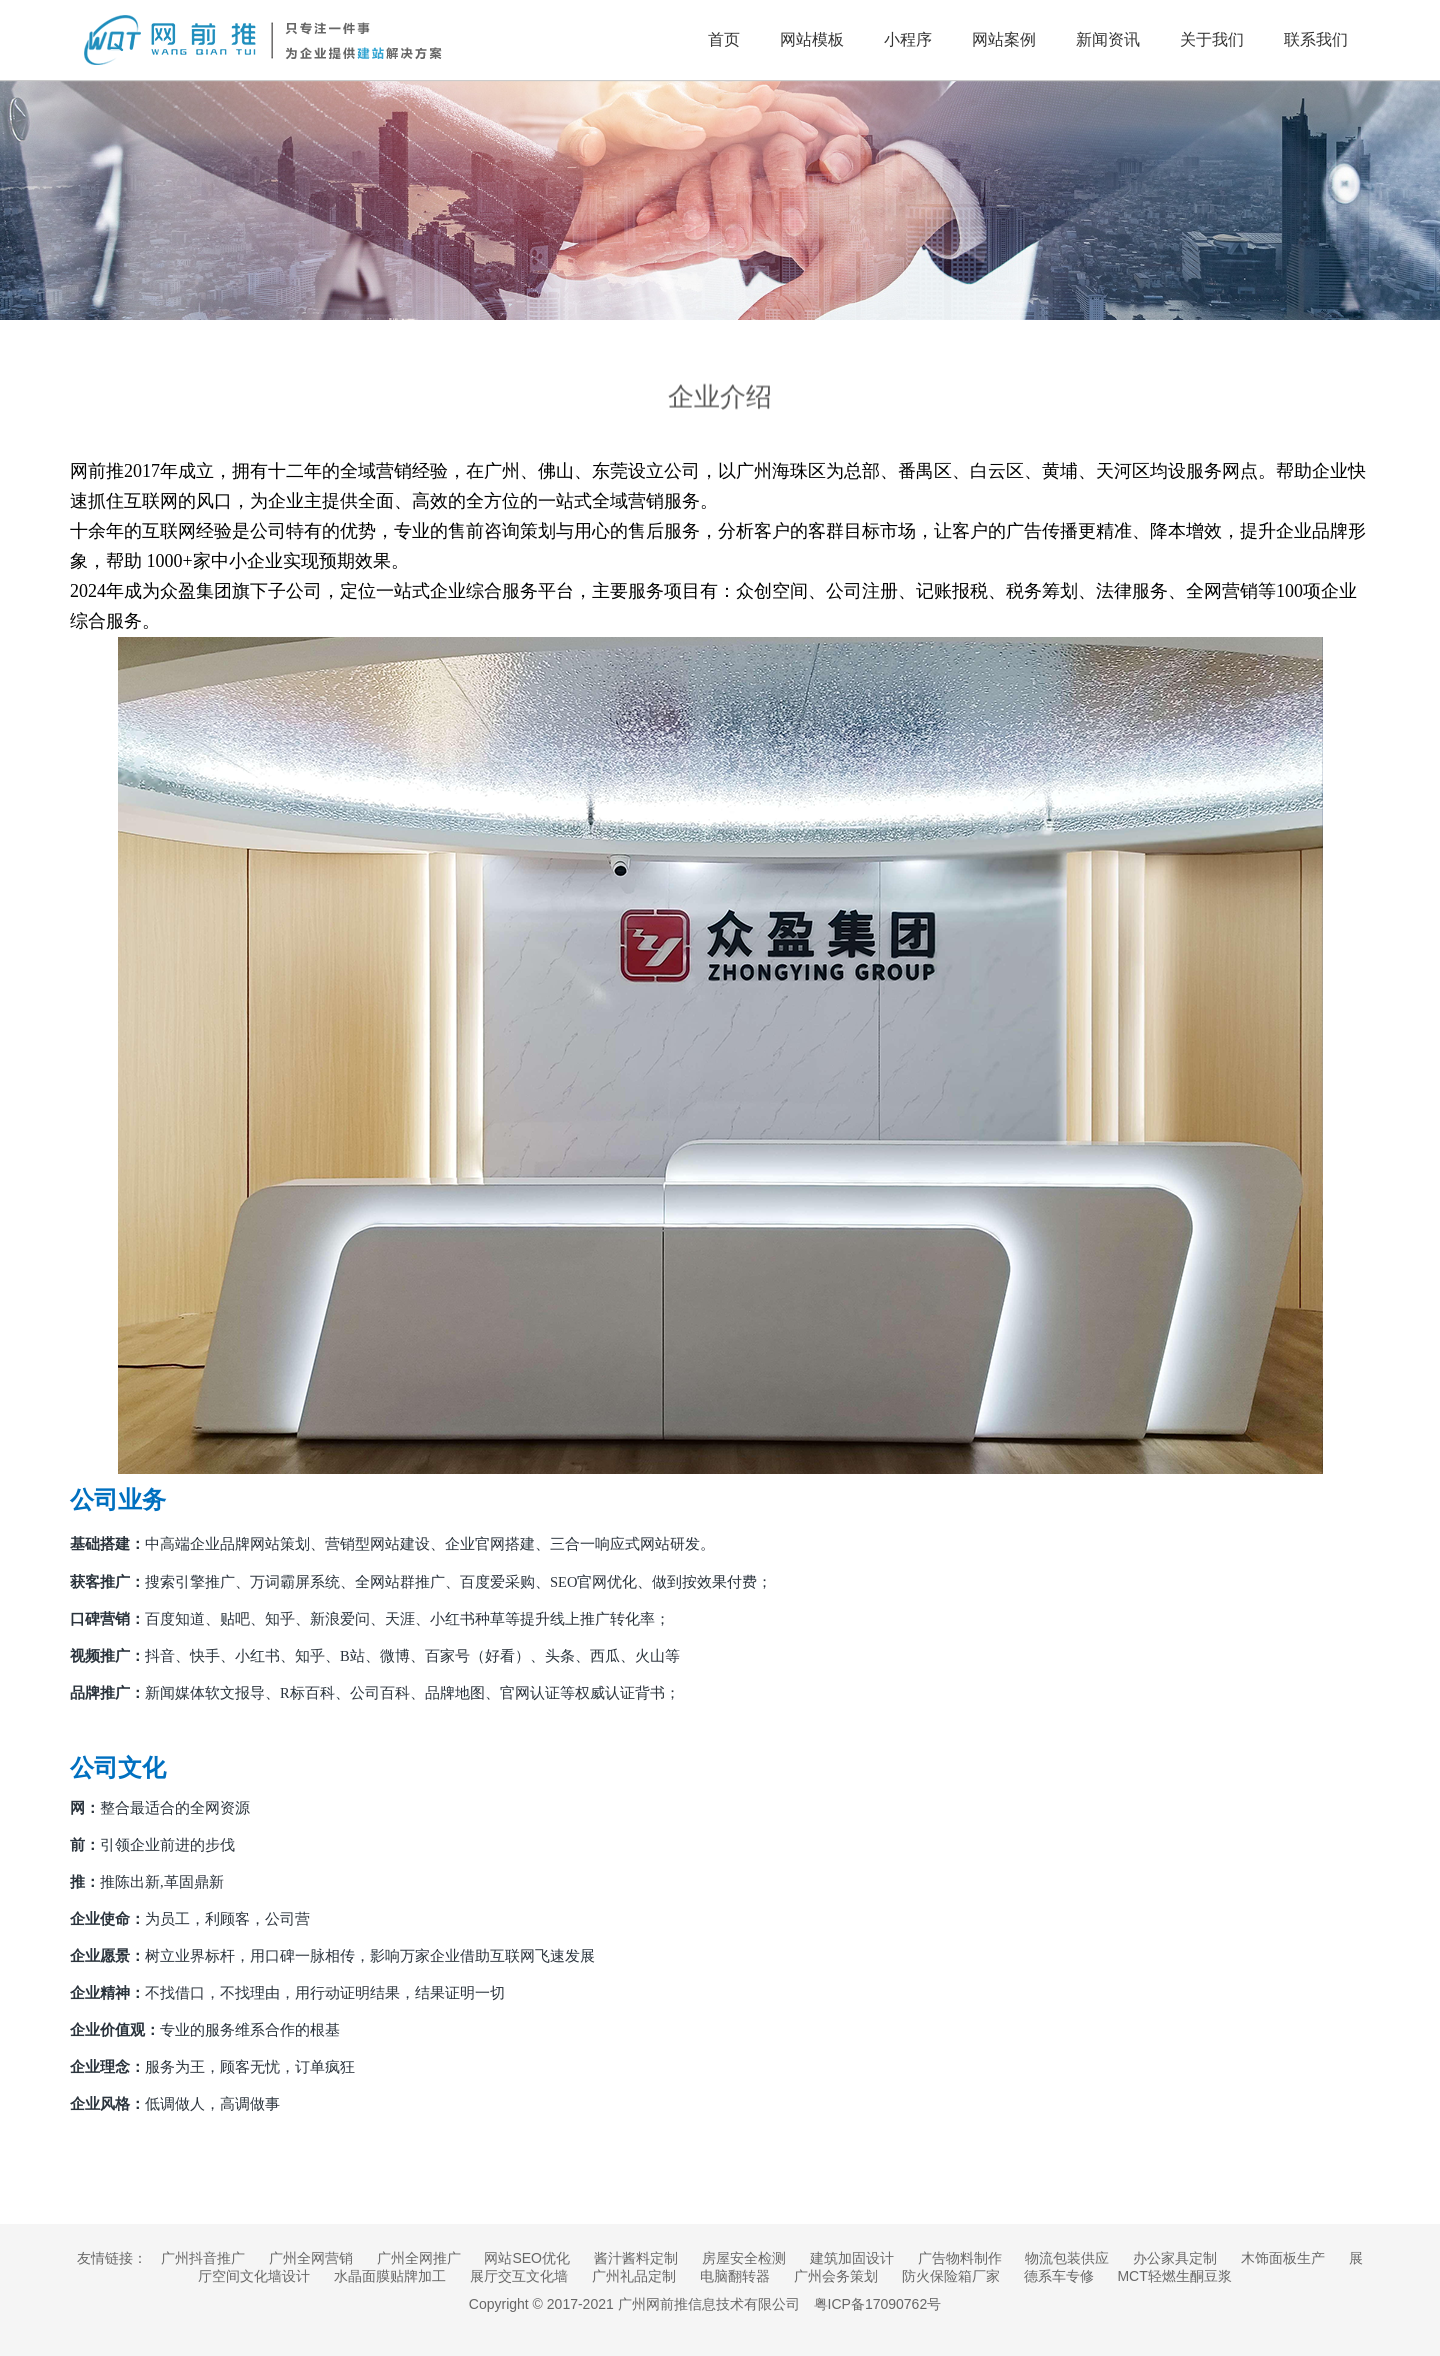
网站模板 (812, 39)
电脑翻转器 (735, 2276)
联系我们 (1316, 39)
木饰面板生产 (1283, 2258)
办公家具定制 (1175, 2258)
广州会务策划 (836, 2276)
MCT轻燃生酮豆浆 (1174, 2276)
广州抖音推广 (203, 2258)
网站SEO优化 (527, 2258)
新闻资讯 (1108, 39)
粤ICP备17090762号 (878, 2304)
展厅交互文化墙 (519, 2276)
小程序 (908, 39)
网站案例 (1004, 39)
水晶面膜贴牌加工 (390, 2276)
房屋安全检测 (744, 2258)
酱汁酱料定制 (636, 2258)
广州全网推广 (419, 2258)
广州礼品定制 (634, 2276)
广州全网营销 (311, 2258)
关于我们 (1212, 39)
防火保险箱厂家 (951, 2276)
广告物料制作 (960, 2258)
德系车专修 (1059, 2276)
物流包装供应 (1067, 2258)
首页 (724, 39)
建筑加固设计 (852, 2258)
